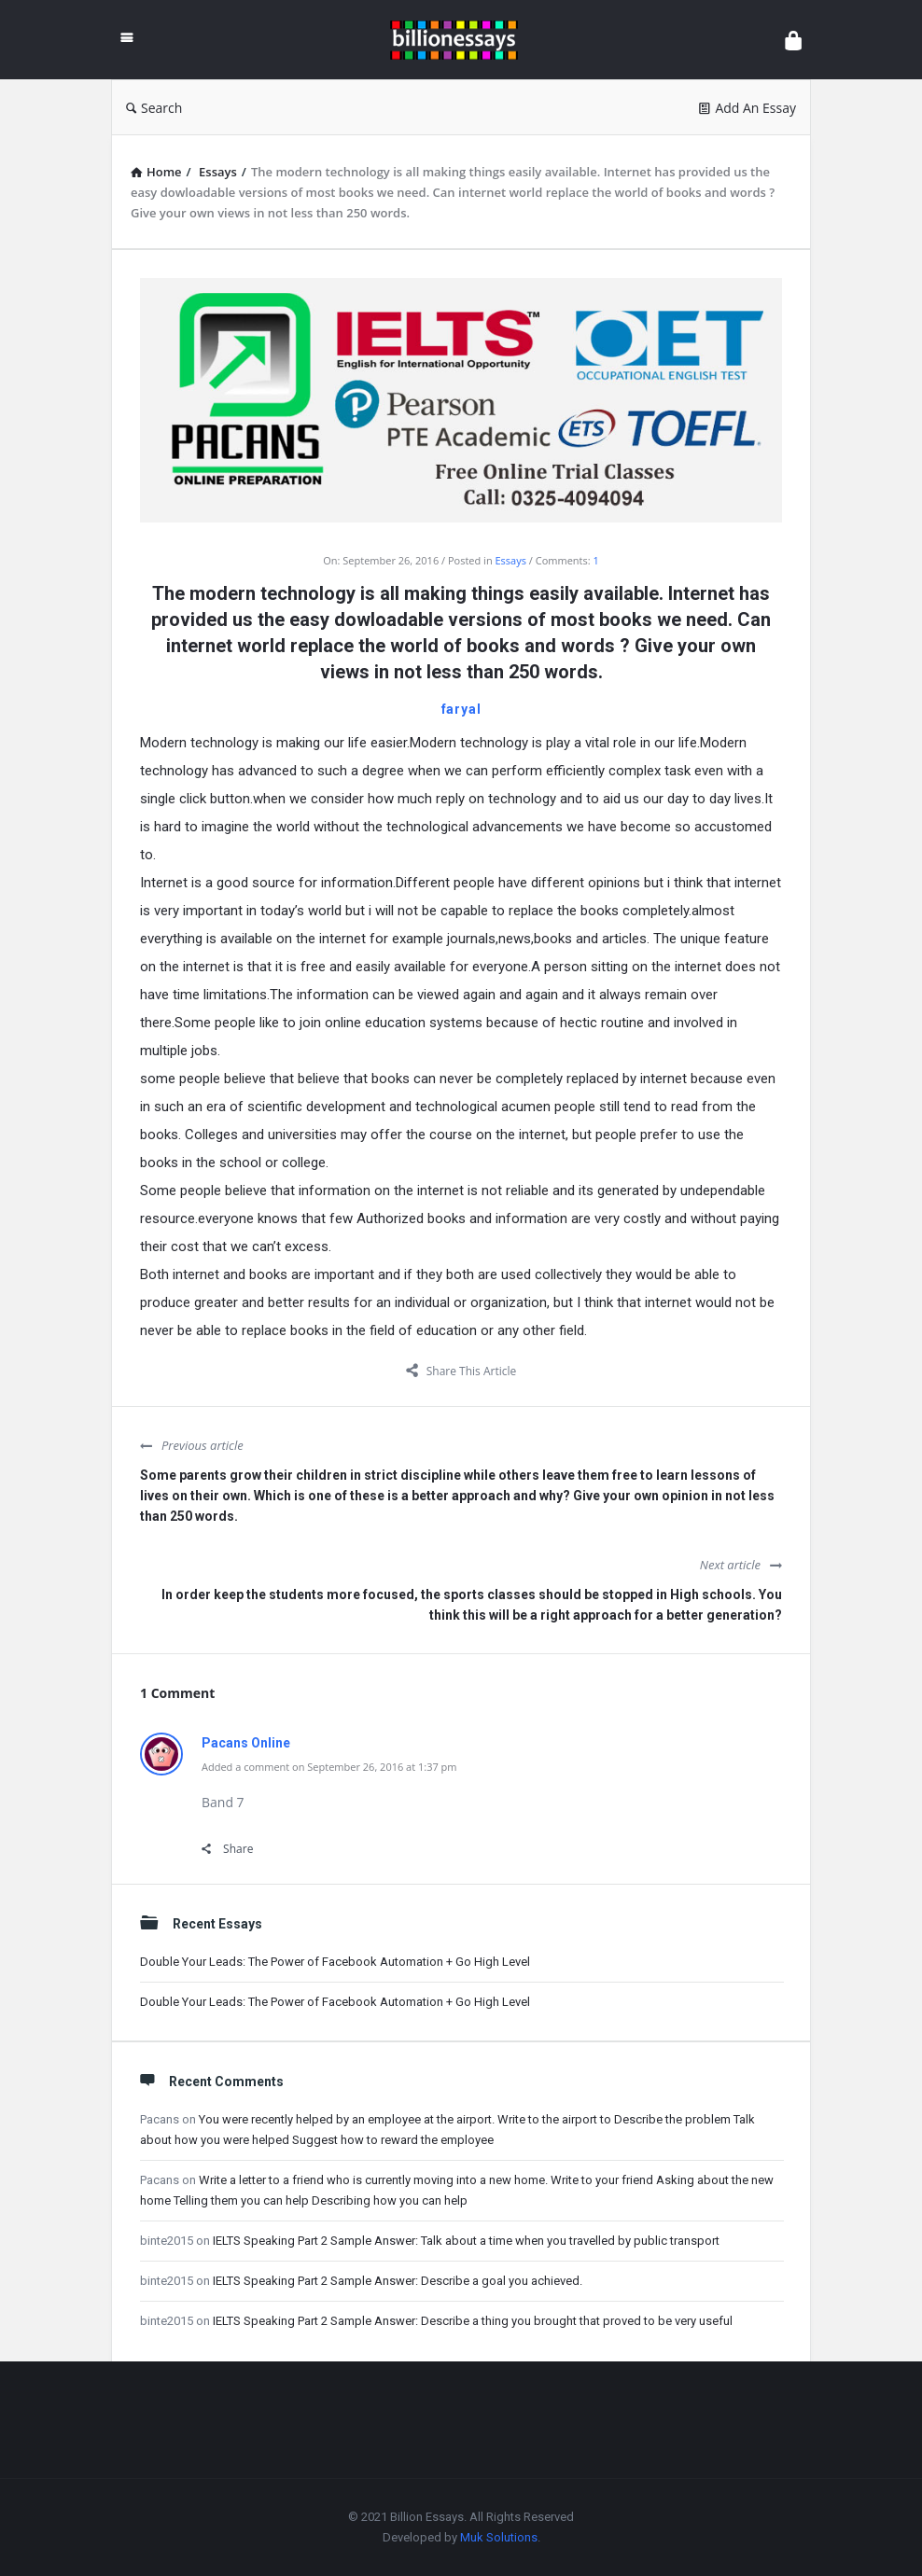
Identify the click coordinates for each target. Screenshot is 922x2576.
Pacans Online (246, 1742)
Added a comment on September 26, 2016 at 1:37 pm (329, 1767)
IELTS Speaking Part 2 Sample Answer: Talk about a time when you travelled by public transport (466, 2241)
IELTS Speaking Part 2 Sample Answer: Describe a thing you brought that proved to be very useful (473, 2321)
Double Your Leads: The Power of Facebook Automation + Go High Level (335, 1962)
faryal (461, 709)
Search (154, 108)
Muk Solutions (499, 2537)
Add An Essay (747, 108)
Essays (511, 560)
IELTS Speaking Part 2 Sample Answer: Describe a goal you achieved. (397, 2281)
